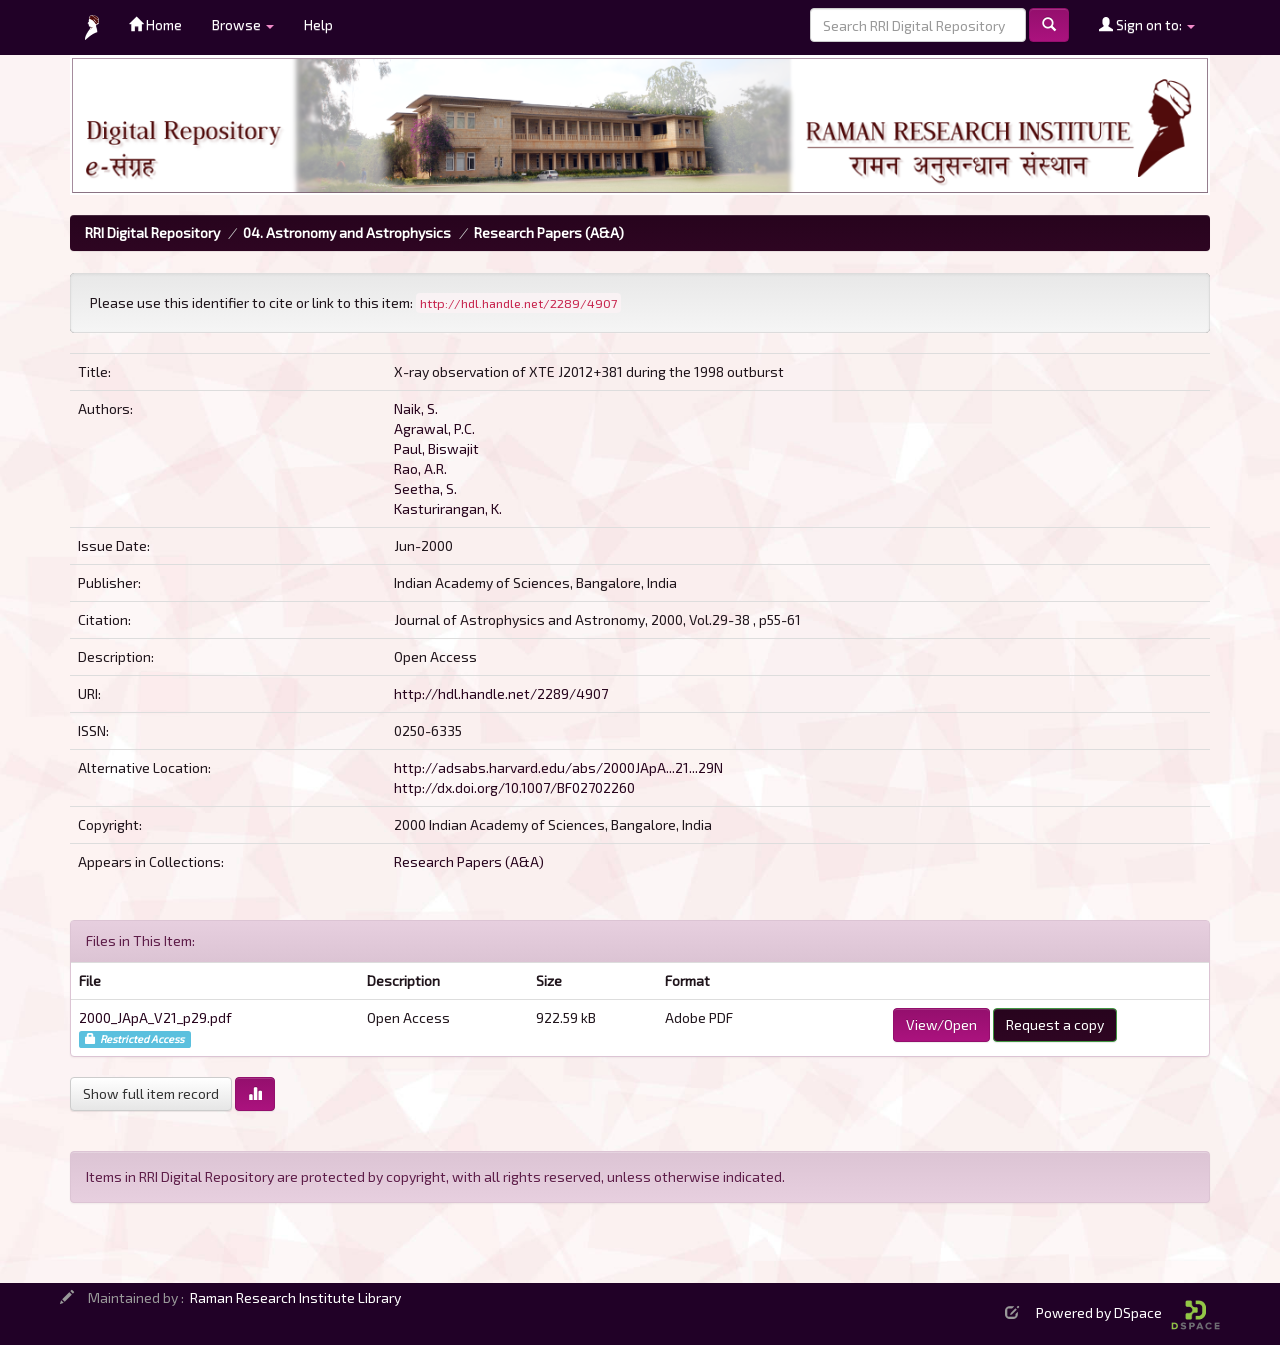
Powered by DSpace (1128, 1312)
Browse (243, 24)
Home (155, 24)
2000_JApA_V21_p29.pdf (155, 1017)
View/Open (941, 1024)
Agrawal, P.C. (434, 428)
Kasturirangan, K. (448, 508)
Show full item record (151, 1093)
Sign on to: (1147, 24)
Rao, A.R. (420, 468)
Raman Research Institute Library (295, 1297)
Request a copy (1055, 1024)
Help (318, 24)
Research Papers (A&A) (549, 232)
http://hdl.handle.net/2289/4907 (501, 693)
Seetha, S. (425, 488)
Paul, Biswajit (436, 448)
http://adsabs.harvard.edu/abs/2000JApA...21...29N (558, 767)
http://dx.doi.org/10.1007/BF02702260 (514, 787)
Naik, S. (416, 408)
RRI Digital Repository (152, 232)
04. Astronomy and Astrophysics (347, 232)
